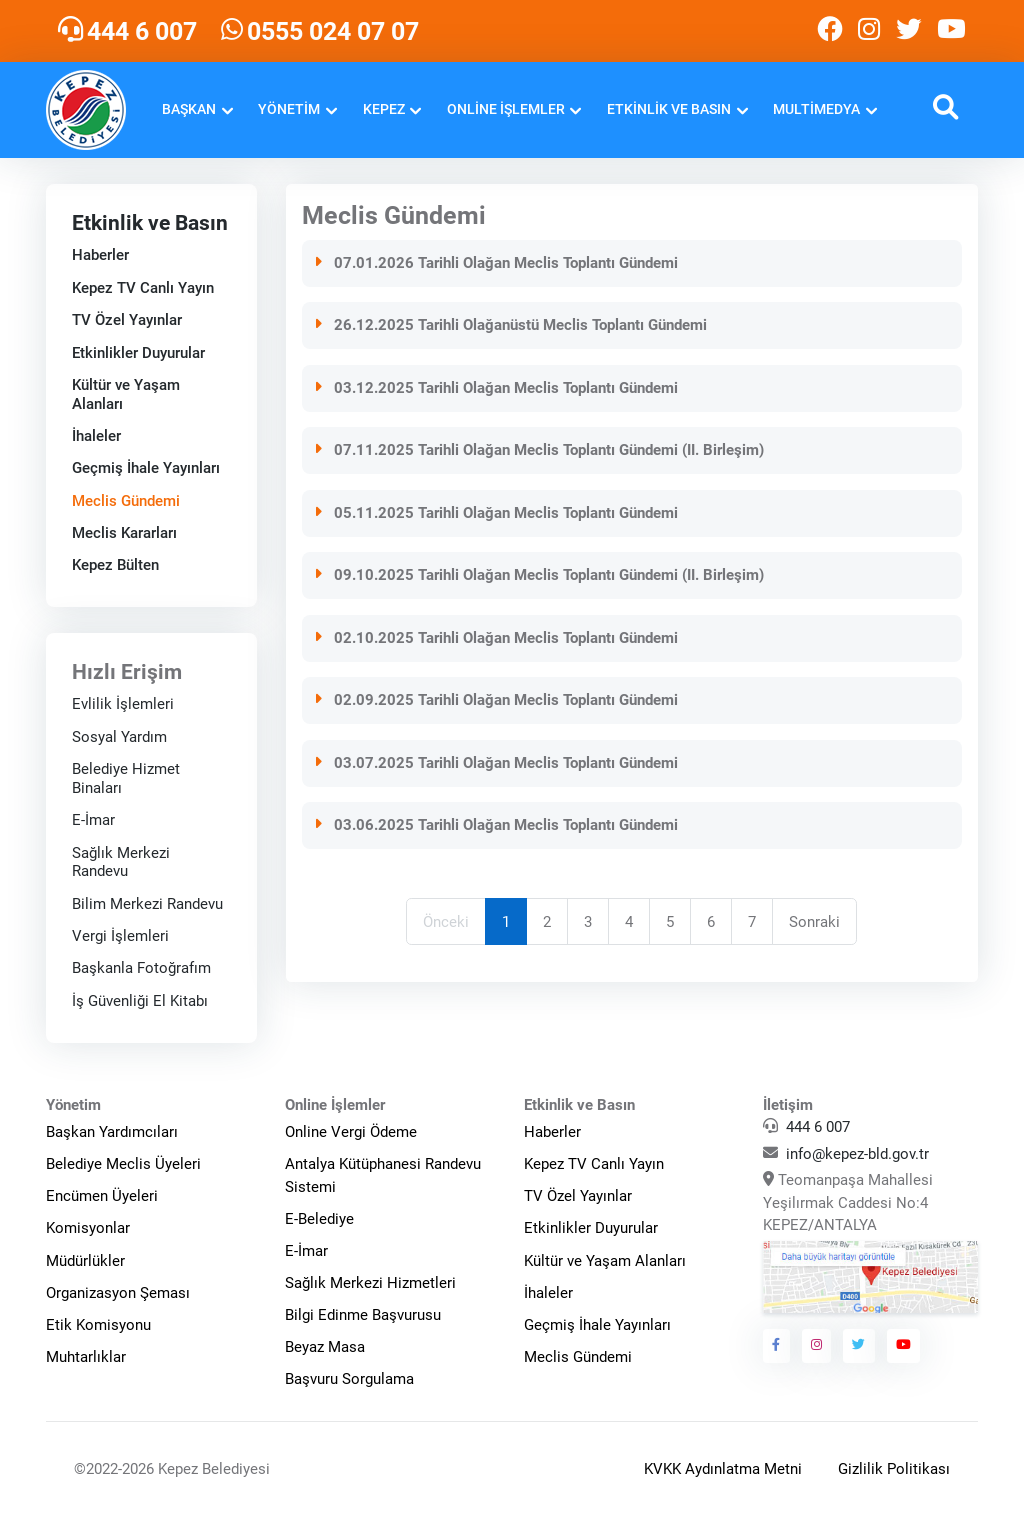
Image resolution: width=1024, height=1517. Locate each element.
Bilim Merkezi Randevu (146, 903)
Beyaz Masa (325, 1347)
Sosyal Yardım (118, 737)
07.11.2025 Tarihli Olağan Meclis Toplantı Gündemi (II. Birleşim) (539, 450)
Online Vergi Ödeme (351, 1132)
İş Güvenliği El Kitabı (139, 1001)
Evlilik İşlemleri (122, 704)
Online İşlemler (506, 109)
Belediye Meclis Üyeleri (123, 1164)
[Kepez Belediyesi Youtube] (953, 31)
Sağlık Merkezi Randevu (120, 861)
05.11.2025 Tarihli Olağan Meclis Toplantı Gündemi (496, 512)
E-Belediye (319, 1219)
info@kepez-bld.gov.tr (857, 1154)
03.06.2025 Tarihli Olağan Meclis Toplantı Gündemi (496, 825)
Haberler (99, 255)
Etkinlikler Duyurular (137, 352)
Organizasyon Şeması (118, 1293)
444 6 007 (818, 1127)
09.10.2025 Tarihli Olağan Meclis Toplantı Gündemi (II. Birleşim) (539, 575)
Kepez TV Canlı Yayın (142, 288)
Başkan (189, 109)
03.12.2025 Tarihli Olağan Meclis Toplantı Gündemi (496, 387)
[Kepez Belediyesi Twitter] (908, 31)
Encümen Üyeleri (102, 1196)
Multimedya (816, 109)
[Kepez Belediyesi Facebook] (829, 31)
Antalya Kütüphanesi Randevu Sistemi (383, 1175)
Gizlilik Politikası (894, 1469)
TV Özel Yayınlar (126, 320)
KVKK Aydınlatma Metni (723, 1469)
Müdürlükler (85, 1261)
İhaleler (95, 436)
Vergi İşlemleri (119, 936)
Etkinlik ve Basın (669, 109)
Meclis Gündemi (125, 500)
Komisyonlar (88, 1228)
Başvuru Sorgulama (349, 1379)
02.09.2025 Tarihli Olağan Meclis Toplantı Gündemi (496, 700)
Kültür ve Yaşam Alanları (605, 1261)
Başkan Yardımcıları (112, 1132)
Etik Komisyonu (98, 1325)
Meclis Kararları (123, 533)
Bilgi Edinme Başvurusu (363, 1315)
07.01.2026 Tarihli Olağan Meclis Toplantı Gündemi (496, 262)
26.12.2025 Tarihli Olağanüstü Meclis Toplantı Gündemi (510, 325)
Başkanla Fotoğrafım (140, 968)
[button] (945, 110)
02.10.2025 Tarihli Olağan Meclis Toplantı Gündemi (496, 637)
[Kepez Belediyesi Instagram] (869, 31)
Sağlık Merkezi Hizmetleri (370, 1283)
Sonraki (815, 921)
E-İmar (92, 820)
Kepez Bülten (114, 565)
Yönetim (289, 109)
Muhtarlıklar (86, 1357)
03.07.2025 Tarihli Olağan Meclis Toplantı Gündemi (496, 762)
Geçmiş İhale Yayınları (145, 468)
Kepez (384, 109)
